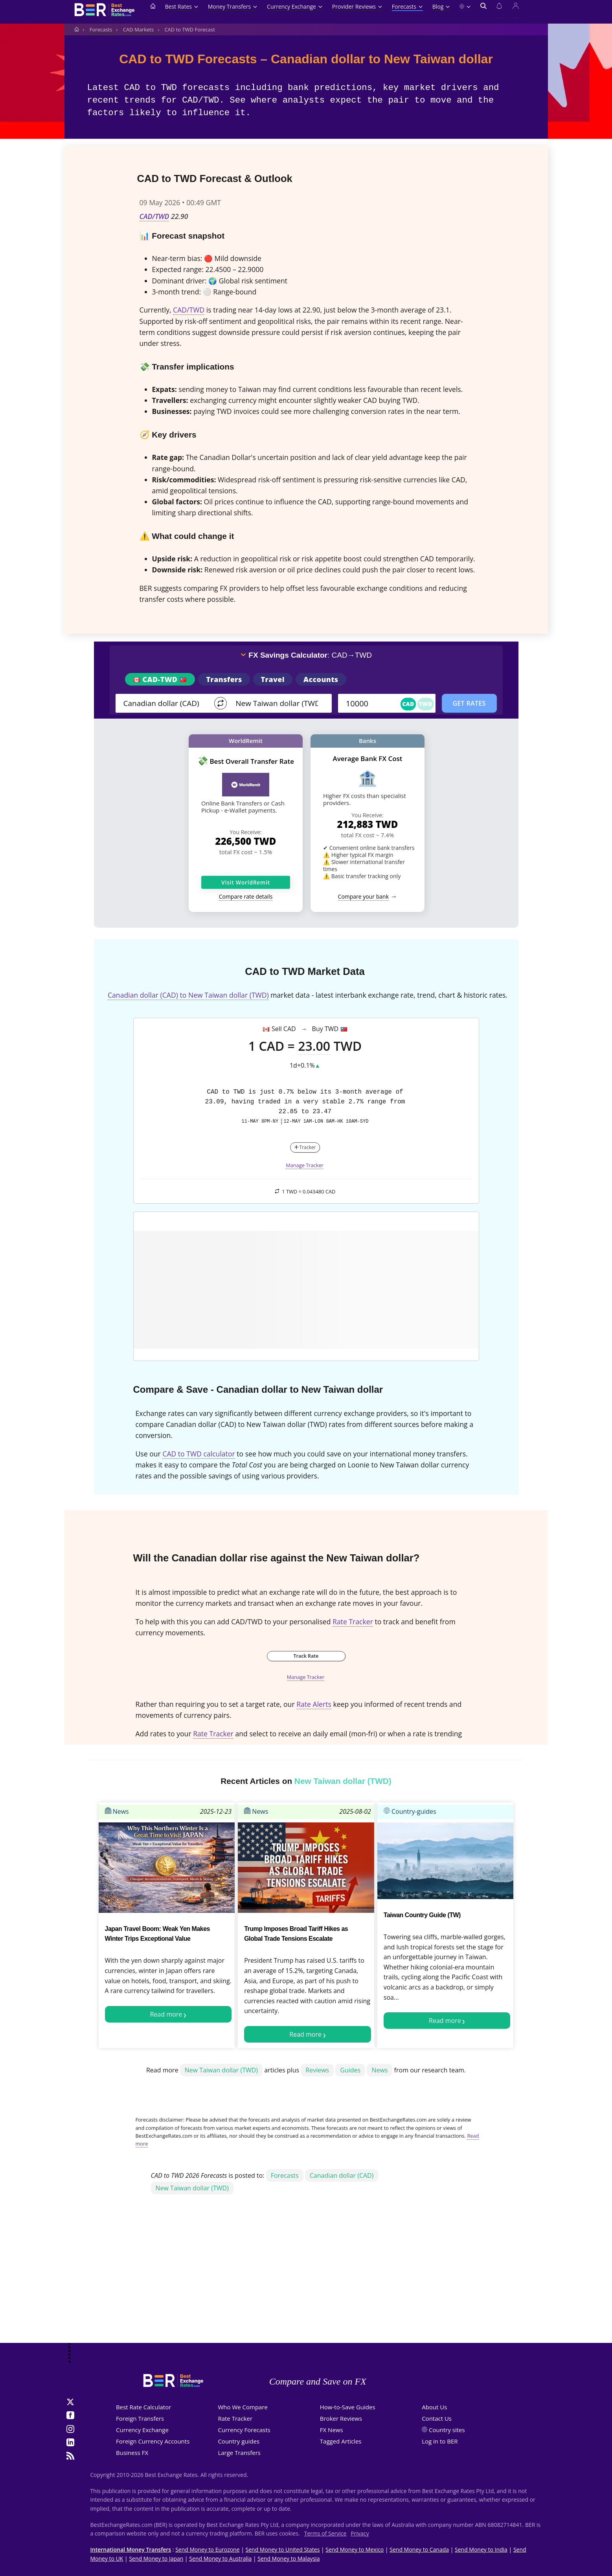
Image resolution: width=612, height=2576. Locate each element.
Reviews (317, 2070)
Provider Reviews (357, 6)
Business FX (132, 2452)
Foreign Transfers (140, 2418)
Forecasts (407, 6)
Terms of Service (325, 2533)
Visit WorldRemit (245, 882)
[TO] (277, 703)
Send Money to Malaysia (288, 2558)
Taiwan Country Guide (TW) (422, 1915)
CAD (408, 704)
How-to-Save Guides (347, 2407)
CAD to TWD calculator (198, 1453)
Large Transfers (239, 2452)
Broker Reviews (341, 2418)
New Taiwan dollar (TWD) (221, 2070)
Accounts (320, 679)
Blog (441, 6)
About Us (434, 2407)
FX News (331, 2430)
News (117, 1811)
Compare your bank (363, 896)
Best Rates (181, 6)
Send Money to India (481, 2549)
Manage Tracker (304, 1165)
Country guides (238, 2441)
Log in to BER (440, 2441)
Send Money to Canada (419, 2549)
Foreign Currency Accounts (152, 2441)
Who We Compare (243, 2407)
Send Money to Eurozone (207, 2549)
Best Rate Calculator (143, 2407)
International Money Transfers (130, 2549)
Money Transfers (232, 6)
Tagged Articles (341, 2441)
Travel (273, 679)
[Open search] (483, 10)
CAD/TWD (154, 216)
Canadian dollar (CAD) (342, 2175)
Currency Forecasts (244, 2430)
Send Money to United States (283, 2549)
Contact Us (437, 2418)
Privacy (360, 2533)
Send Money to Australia (220, 2558)
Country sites (447, 2430)
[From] (165, 703)
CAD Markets (138, 29)
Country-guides (410, 1811)
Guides (350, 2070)
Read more (166, 2014)
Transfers (224, 679)
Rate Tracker (353, 1621)
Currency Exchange (295, 6)
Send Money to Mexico (354, 2549)
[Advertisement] (306, 2280)
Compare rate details (246, 896)
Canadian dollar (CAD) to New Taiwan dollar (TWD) (188, 995)
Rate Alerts (313, 1704)
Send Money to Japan (156, 2558)
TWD (425, 704)
